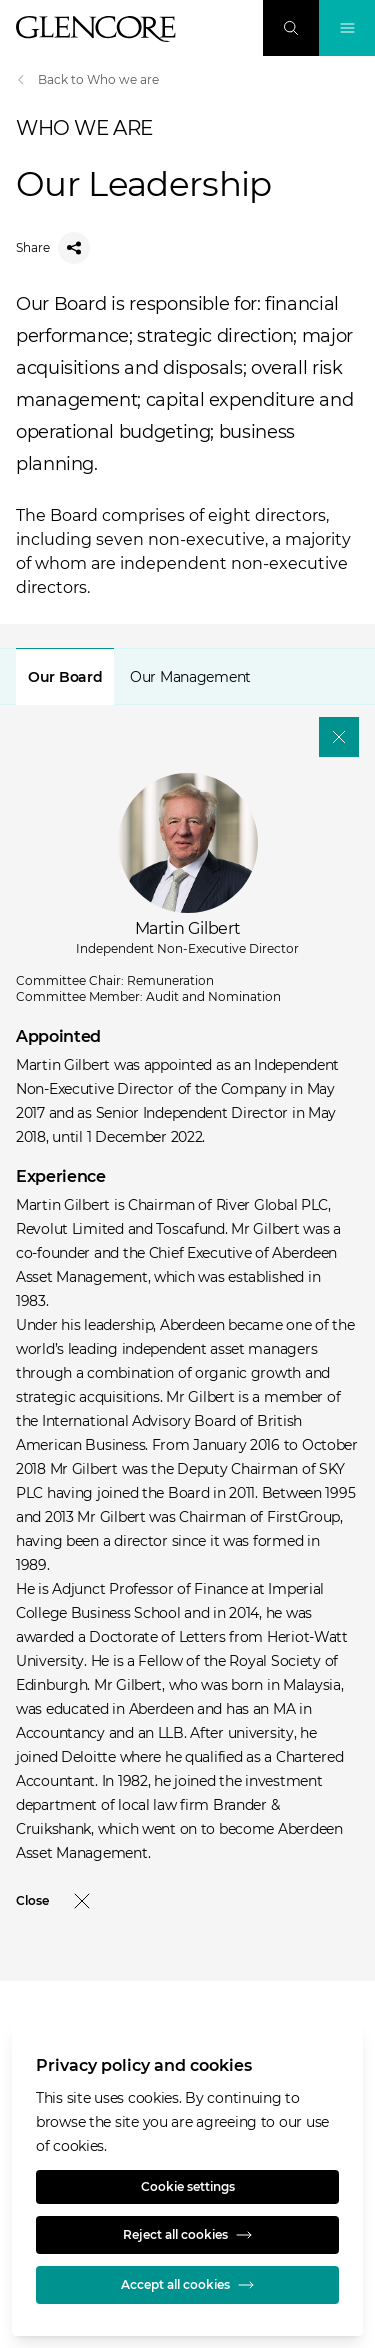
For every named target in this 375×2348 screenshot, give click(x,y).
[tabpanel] (187, 1303)
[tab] (65, 676)
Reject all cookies (187, 2235)
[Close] (339, 737)
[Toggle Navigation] (347, 28)
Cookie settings (188, 2186)
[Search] (291, 28)
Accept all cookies (187, 2285)
